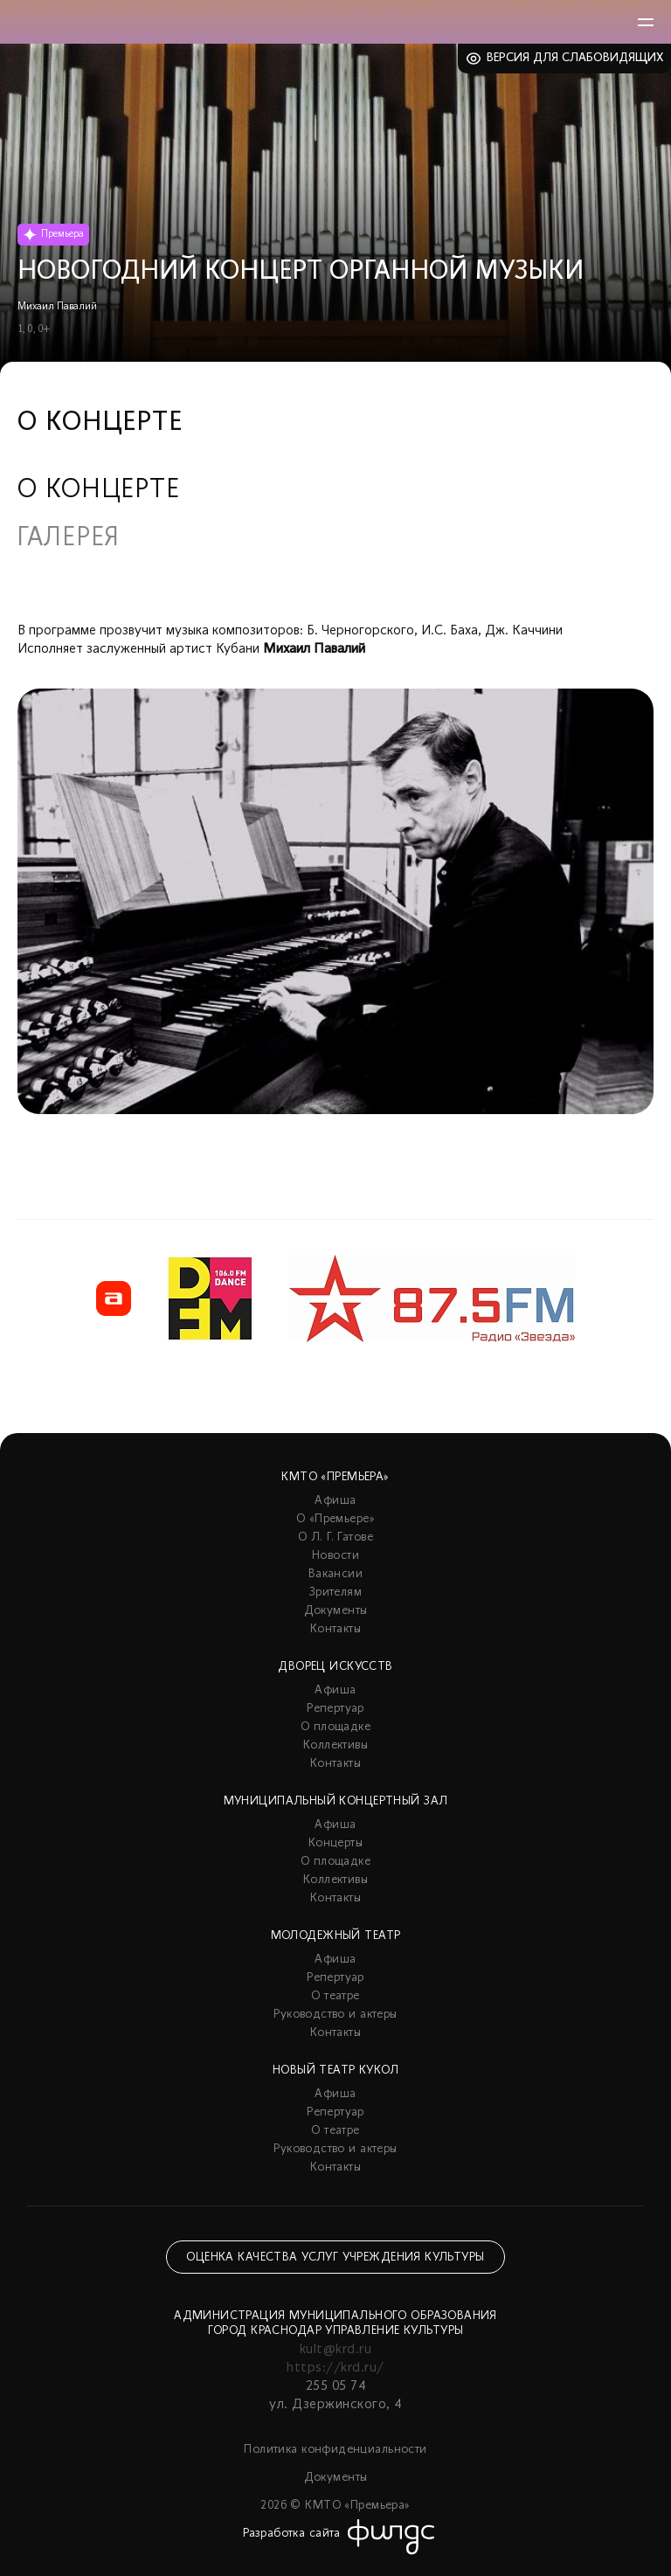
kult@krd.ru (335, 2350)
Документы (336, 1610)
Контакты (335, 1629)
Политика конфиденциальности (335, 2449)
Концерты (335, 1843)
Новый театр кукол (335, 2070)
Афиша (335, 1500)
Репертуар (335, 1708)
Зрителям (335, 1592)
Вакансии (335, 1574)
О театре (335, 1996)
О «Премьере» (335, 1519)
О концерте (98, 491)
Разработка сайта (292, 2533)
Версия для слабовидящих (575, 58)
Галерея (68, 539)
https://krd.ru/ (335, 2368)
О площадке (335, 1727)
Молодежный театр (336, 1935)
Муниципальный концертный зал (336, 1801)
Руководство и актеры (335, 2014)
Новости (335, 1555)
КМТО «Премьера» (335, 1477)
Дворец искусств (335, 1666)
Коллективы (335, 1745)
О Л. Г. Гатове (335, 1537)
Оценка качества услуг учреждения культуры (335, 2257)
